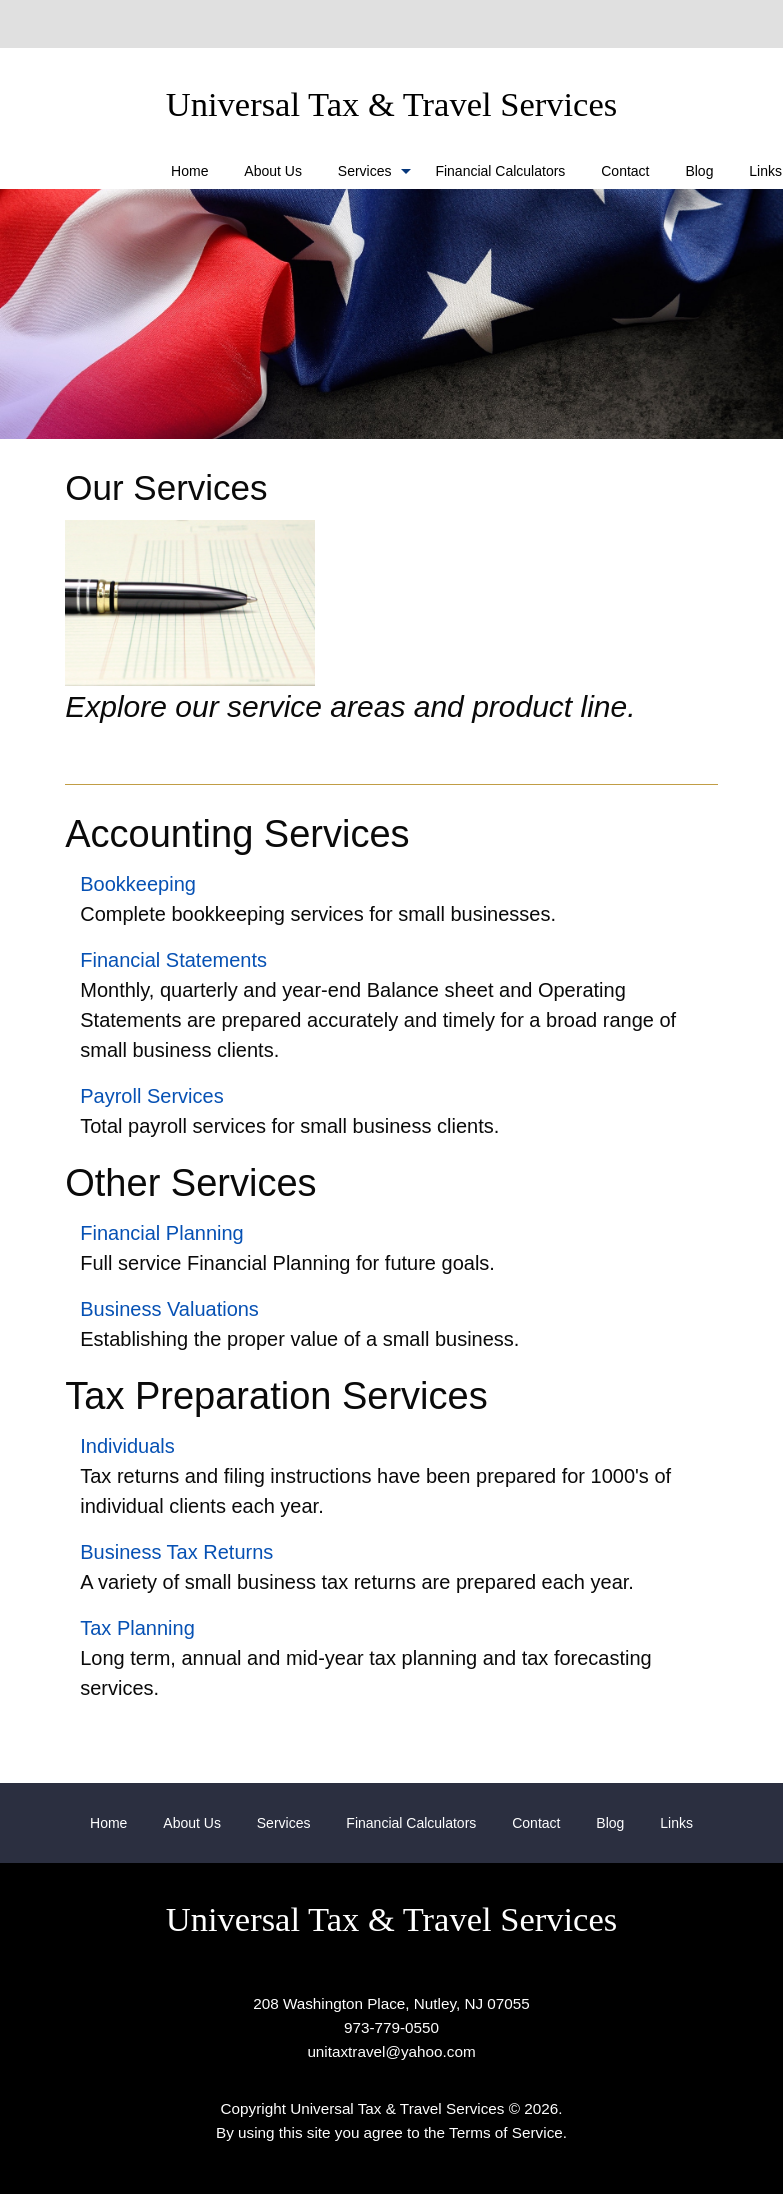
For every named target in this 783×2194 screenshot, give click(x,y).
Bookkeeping (138, 884)
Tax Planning (137, 1628)
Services (365, 171)
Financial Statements (173, 960)
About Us (273, 171)
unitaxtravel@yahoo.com (391, 2051)
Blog (699, 171)
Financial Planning (161, 1233)
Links (676, 1823)
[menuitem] (189, 170)
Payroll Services (151, 1096)
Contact (625, 171)
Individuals (127, 1446)
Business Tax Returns (176, 1552)
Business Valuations (169, 1309)
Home (189, 171)
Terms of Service (506, 2132)
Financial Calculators (500, 171)
